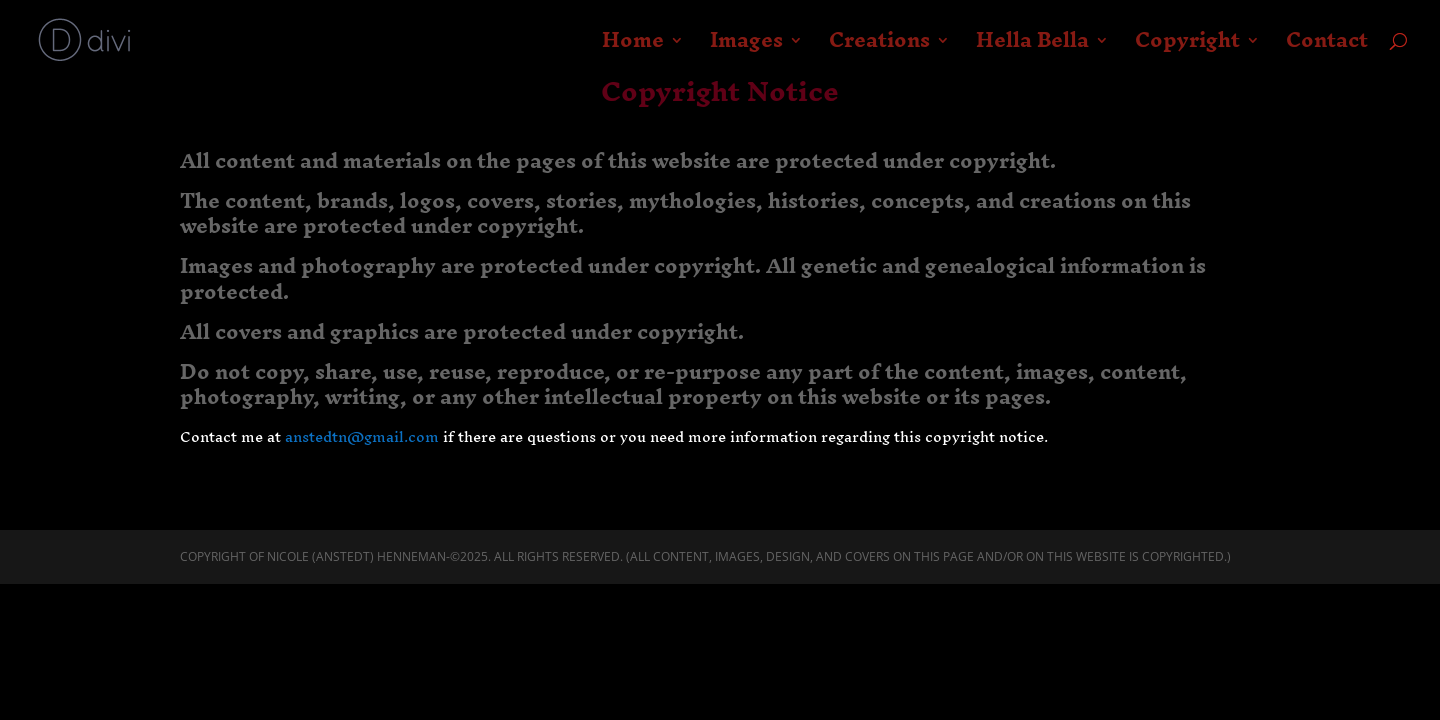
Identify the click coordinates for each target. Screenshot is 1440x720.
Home (633, 48)
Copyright (1187, 48)
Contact (1327, 48)
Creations (879, 48)
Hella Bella (1032, 48)
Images (746, 48)
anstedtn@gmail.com (362, 436)
